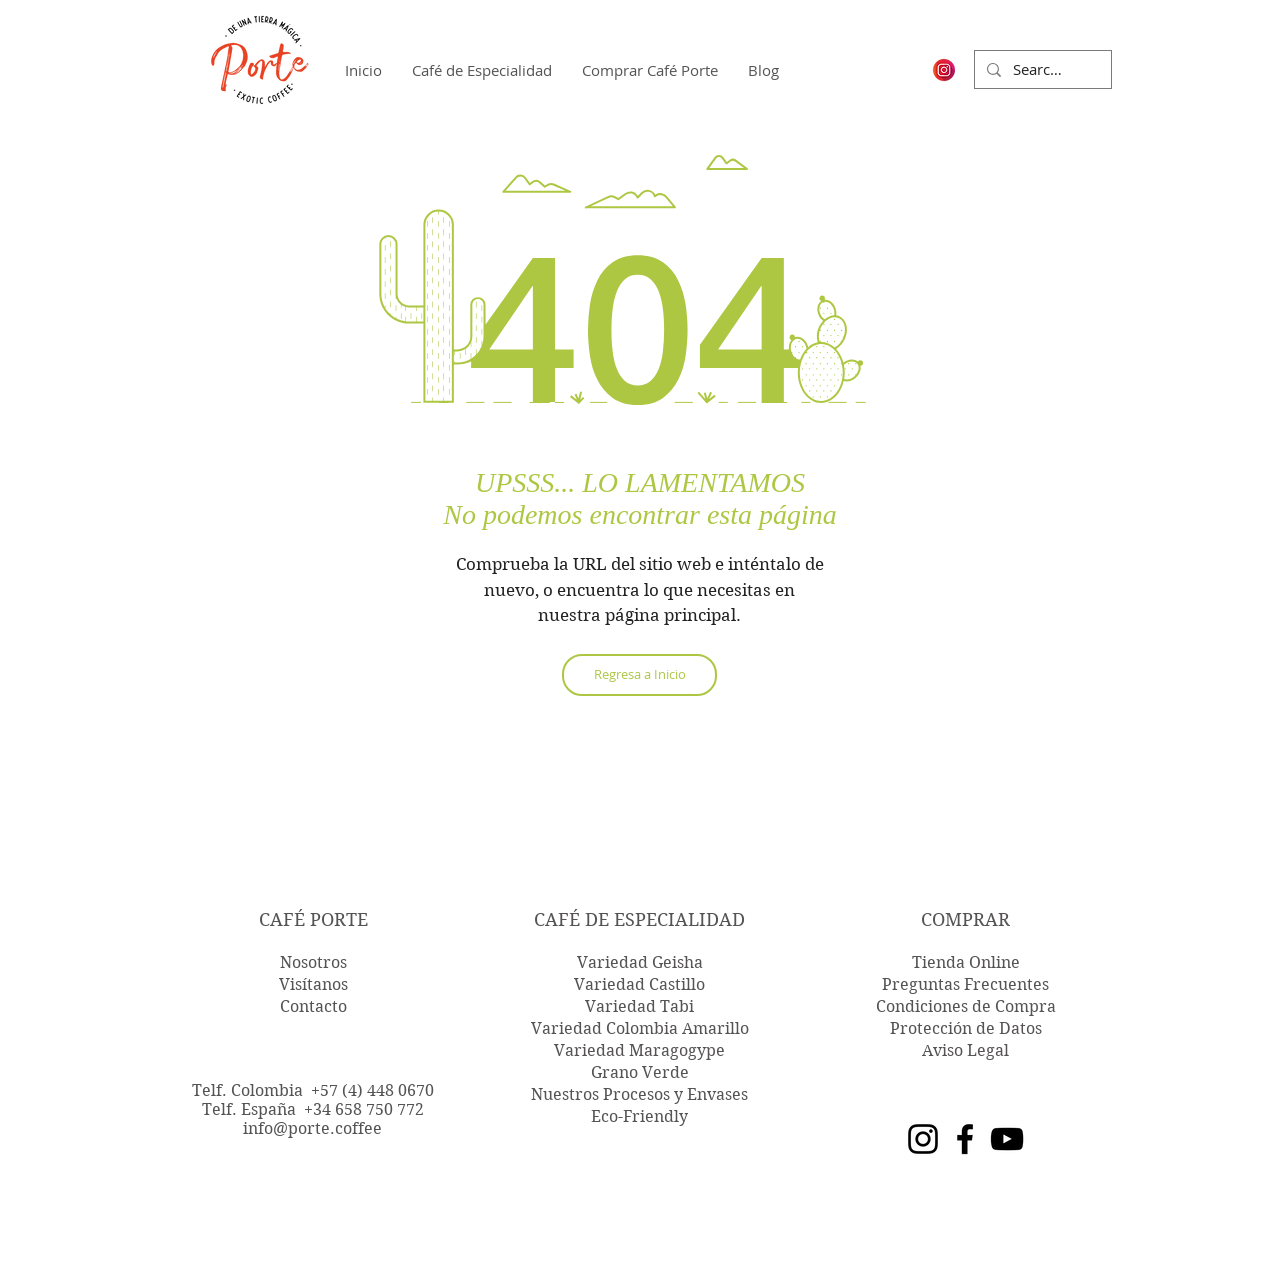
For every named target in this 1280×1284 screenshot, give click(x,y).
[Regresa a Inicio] (639, 675)
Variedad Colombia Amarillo (640, 1028)
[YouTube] (1007, 1139)
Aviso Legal (965, 1050)
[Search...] (1041, 69)
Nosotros (313, 962)
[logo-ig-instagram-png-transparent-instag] (944, 70)
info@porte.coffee (312, 1128)
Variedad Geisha (640, 962)
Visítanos (313, 984)
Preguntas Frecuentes (965, 984)
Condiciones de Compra (966, 1006)
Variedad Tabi (639, 1006)
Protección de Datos (966, 1028)
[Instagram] (923, 1139)
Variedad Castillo (639, 984)
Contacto (313, 1006)
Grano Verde (640, 1072)
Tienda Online (966, 962)
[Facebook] (965, 1139)
